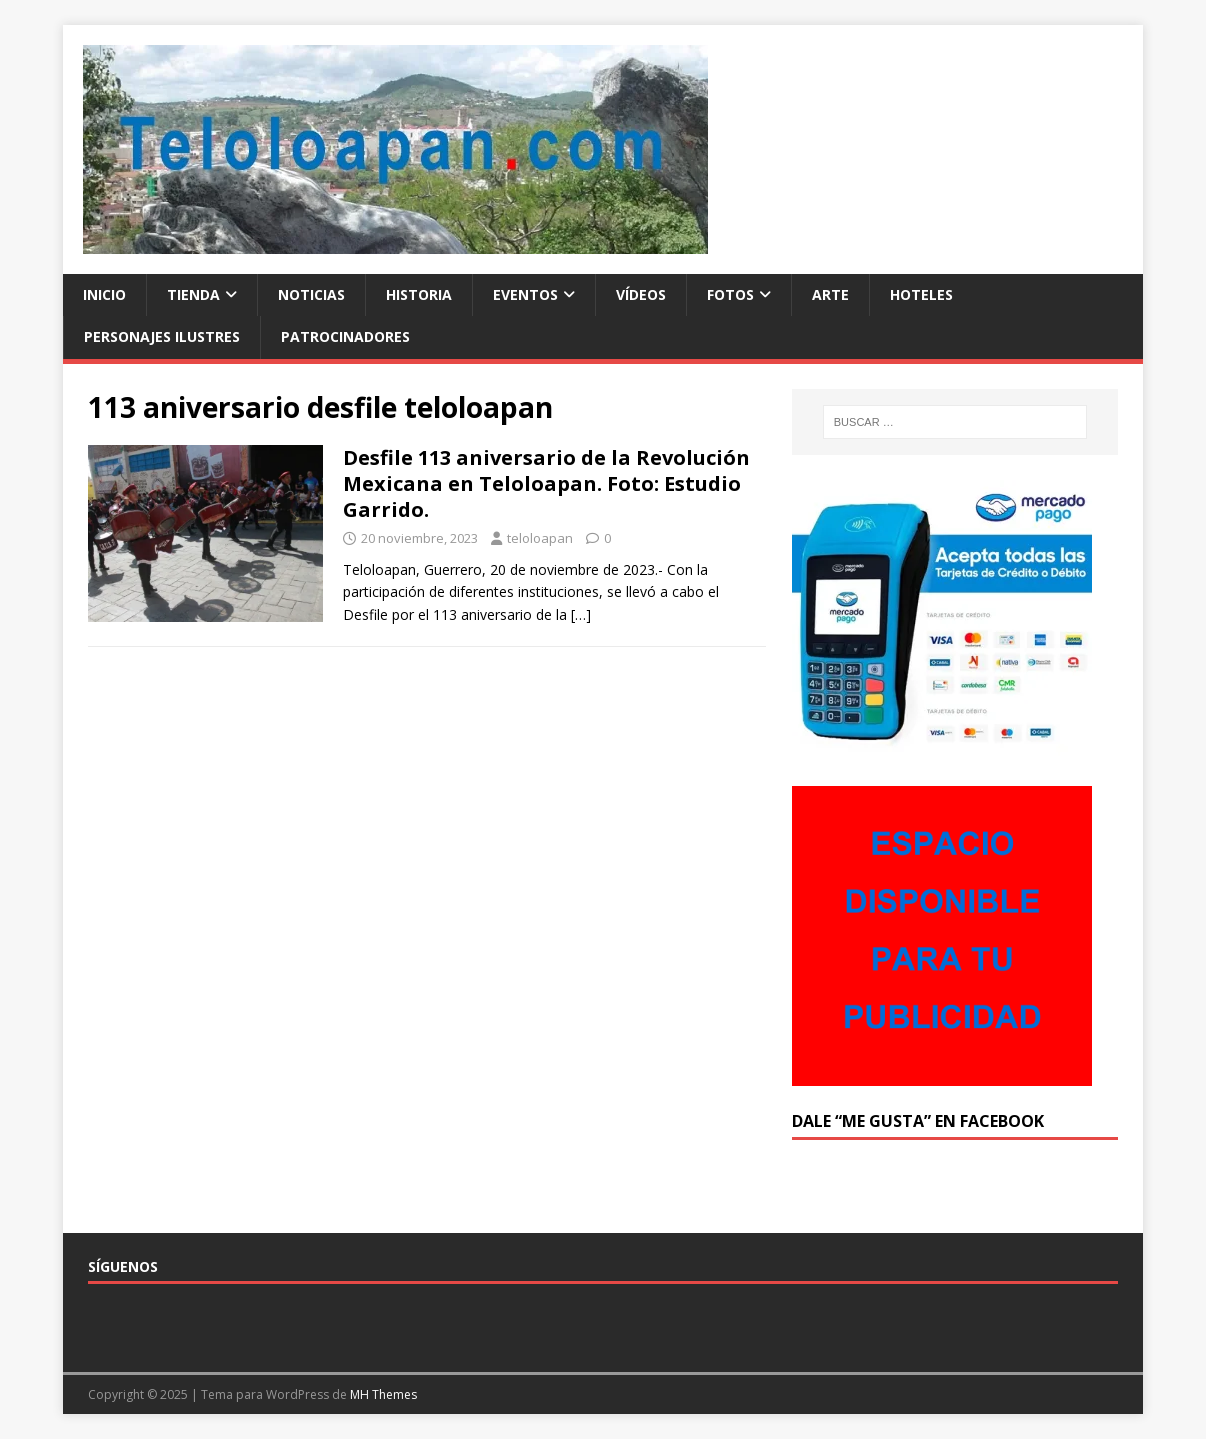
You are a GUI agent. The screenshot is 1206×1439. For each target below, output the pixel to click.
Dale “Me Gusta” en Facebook (918, 1121)
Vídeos (641, 294)
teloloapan (540, 538)
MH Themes (383, 1394)
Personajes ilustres (162, 336)
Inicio (104, 294)
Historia (419, 294)
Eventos (525, 294)
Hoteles (921, 294)
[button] (395, 149)
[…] (581, 614)
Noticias (311, 294)
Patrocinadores (345, 336)
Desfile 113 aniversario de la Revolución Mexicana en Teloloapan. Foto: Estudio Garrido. (546, 483)
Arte (830, 294)
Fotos (730, 294)
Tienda (193, 294)
